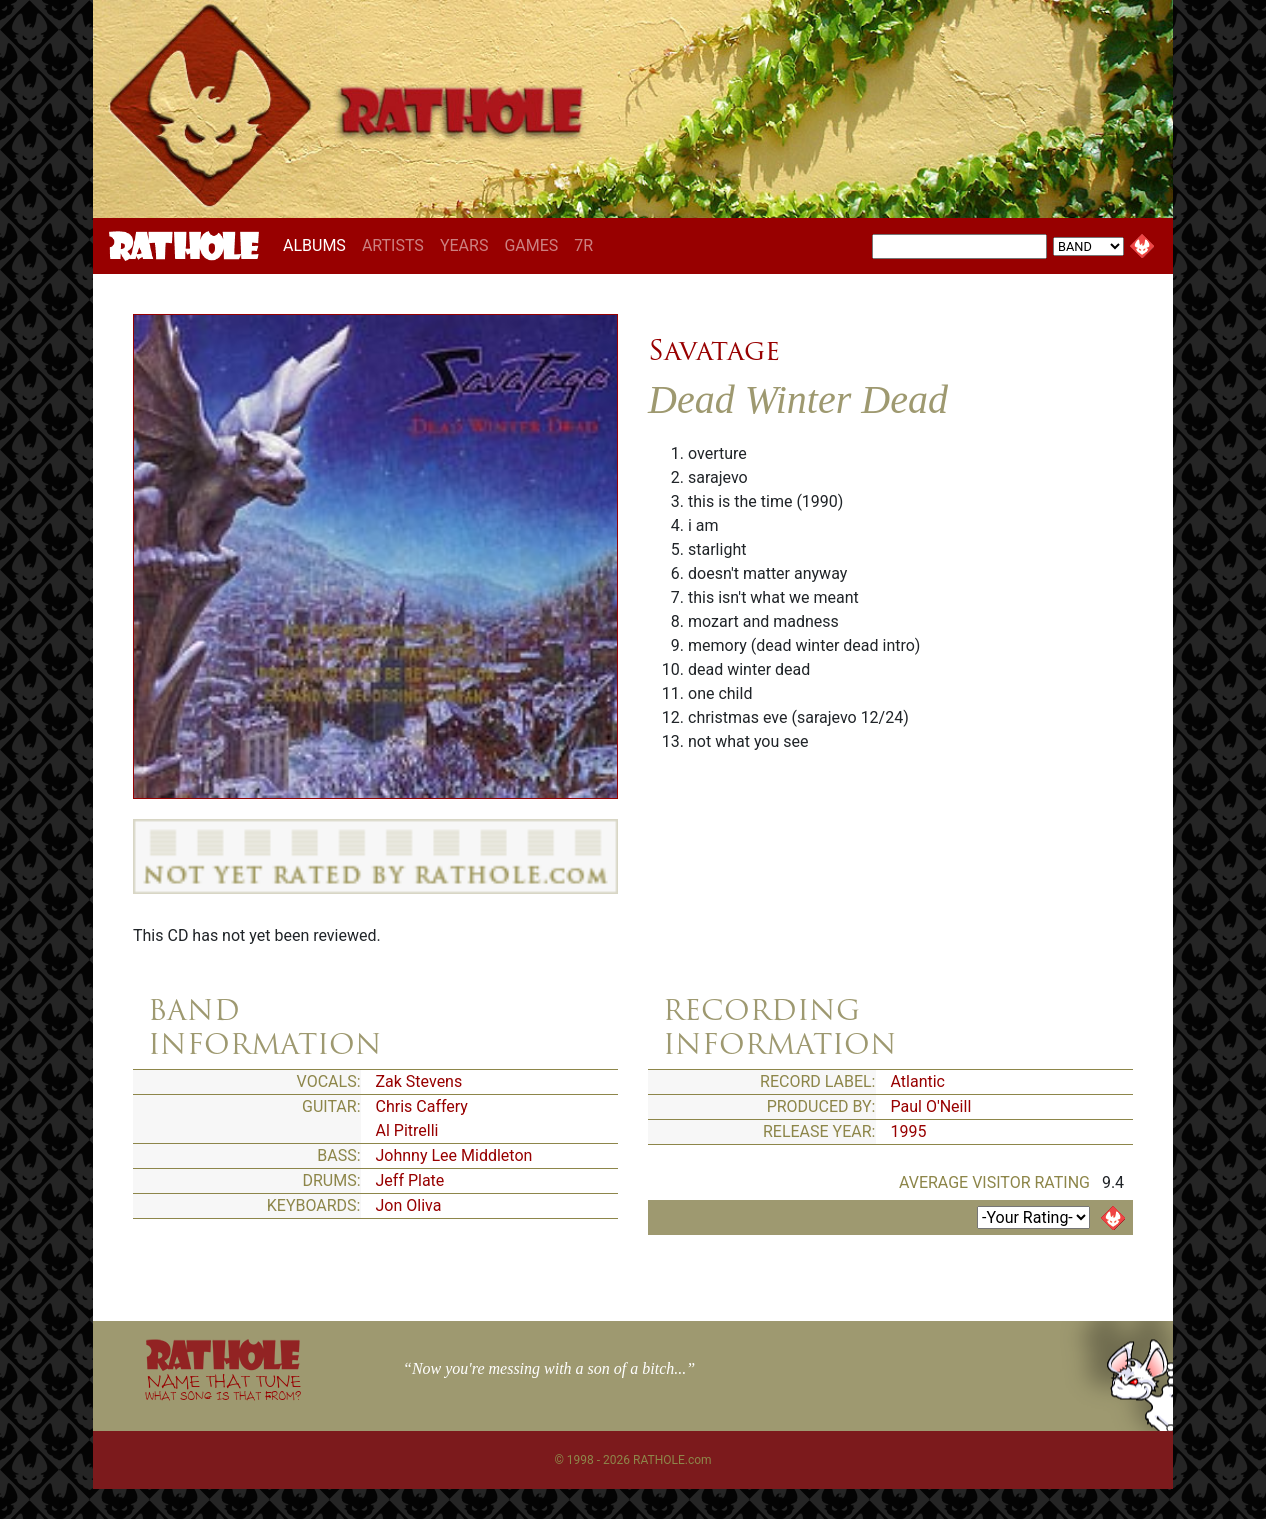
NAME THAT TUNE (223, 1386)
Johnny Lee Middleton (454, 1155)
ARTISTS (393, 245)
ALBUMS (318, 245)
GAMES (531, 245)
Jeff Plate (410, 1180)
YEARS (464, 245)
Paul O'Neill (931, 1106)
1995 (909, 1131)
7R (583, 245)
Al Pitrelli (407, 1130)
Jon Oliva (409, 1205)
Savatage (714, 350)
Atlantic (918, 1081)
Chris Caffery (422, 1106)
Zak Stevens (419, 1081)
